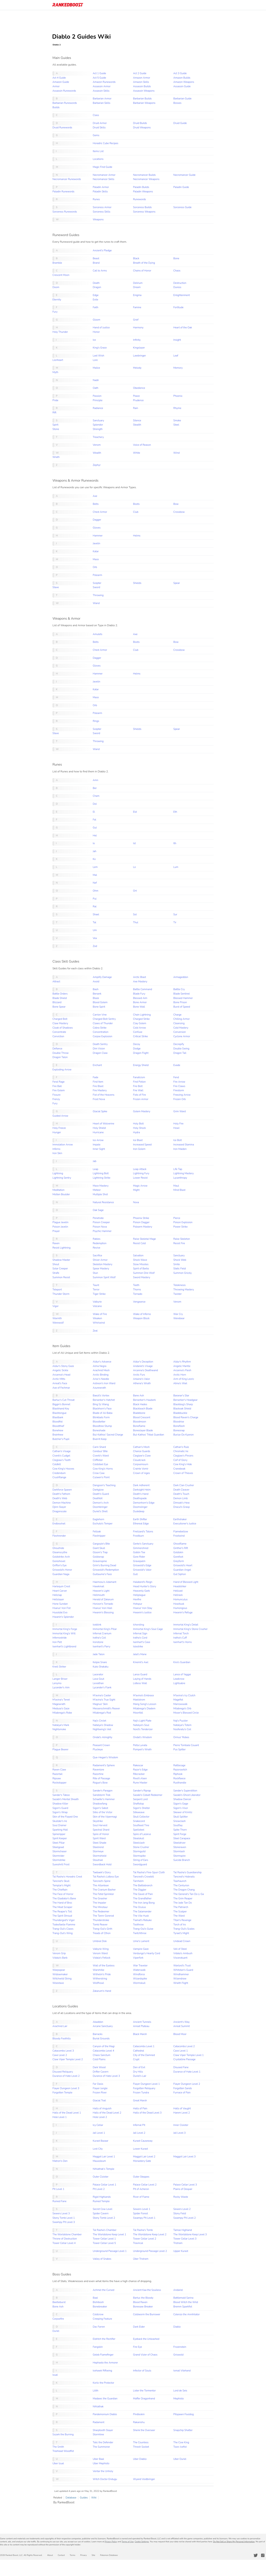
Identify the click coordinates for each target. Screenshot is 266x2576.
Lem (97, 867)
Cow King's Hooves (66, 1468)
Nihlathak (100, 2406)
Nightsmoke (62, 1729)
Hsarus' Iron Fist (64, 1608)
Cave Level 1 (183, 2050)
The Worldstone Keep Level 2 (152, 2234)
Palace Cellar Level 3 (187, 2184)
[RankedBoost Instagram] (264, 2555)
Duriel (58, 2331)
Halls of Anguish (104, 2108)
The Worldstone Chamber (69, 2234)
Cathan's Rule (184, 1447)
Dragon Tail (182, 1053)
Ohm (98, 890)
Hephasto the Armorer (107, 2362)
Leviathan (100, 1683)
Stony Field (182, 2213)
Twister (180, 1294)
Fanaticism (141, 1077)
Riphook (180, 1774)
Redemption (102, 1243)
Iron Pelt (59, 1642)
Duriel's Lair (142, 2076)
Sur (178, 914)
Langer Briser (62, 1679)
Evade (179, 1065)
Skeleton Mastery (105, 1264)
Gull (138, 1574)
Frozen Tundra (143, 2092)
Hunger (59, 1132)
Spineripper (61, 1834)
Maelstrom (142, 1699)
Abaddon (100, 2022)
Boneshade (101, 1430)
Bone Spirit (101, 1006)
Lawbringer (142, 355)
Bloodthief (61, 1426)
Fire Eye (140, 2347)
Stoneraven (182, 1847)
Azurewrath (102, 1387)
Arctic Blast (142, 977)
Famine (140, 307)
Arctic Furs (141, 1374)
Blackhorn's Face (104, 1408)
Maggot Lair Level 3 (187, 2156)
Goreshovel (61, 1561)
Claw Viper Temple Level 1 (191, 2055)
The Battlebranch (145, 1885)
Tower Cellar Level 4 (66, 2243)
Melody (140, 367)
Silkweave (141, 1812)
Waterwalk (142, 1970)
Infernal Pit (142, 2125)
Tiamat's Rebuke (145, 1920)
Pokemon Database (100, 2555)
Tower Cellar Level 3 (187, 2238)
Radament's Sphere (106, 1765)
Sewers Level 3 (63, 2213)
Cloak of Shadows (65, 1027)
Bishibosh (100, 2302)
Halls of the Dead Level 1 (69, 2112)
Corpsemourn (143, 1464)
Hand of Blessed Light (188, 1582)
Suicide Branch (184, 1860)
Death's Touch (184, 1494)
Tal (97, 922)
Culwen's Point (103, 1477)
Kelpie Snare (102, 1662)
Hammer (100, 535)
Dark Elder (141, 2326)
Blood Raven (143, 2302)
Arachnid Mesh (103, 1370)
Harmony (141, 327)
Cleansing (181, 1023)
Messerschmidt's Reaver (108, 1708)
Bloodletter (101, 1421)
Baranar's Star (184, 1395)
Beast (98, 258)
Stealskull (141, 1838)
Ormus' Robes (184, 1737)
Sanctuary (101, 420)
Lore (97, 360)
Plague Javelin (63, 1222)
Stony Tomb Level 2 (106, 2218)
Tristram (180, 2243)
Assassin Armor (104, 86)
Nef (97, 882)
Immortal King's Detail (188, 1624)
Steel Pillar (61, 1842)
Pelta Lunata (143, 1745)
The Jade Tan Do (185, 1902)
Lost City (100, 2148)
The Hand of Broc (65, 1902)
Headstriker (182, 1586)
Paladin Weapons (145, 191)
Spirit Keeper (62, 1838)
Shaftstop (141, 1803)
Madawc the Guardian (107, 2398)
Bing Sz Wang (103, 1404)
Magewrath (61, 1704)
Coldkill (59, 1464)
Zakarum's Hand (104, 1991)
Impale (99, 1144)
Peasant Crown (103, 1745)
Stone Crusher (143, 1847)
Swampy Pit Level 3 (66, 2222)
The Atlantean (103, 1885)
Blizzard (59, 1002)
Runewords (142, 199)
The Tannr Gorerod (105, 1915)
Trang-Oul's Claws (65, 1928)
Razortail (60, 1774)
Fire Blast (100, 1086)
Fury (57, 311)
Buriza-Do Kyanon (186, 1434)
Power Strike (183, 1226)
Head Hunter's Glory (147, 1586)
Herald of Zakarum (105, 1599)
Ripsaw (59, 1778)
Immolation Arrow (65, 1144)
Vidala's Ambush (185, 1953)
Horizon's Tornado (105, 1604)
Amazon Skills (143, 82)
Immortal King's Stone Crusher (193, 1629)
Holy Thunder (62, 332)
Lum (178, 867)
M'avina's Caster (104, 1695)
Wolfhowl (101, 1983)
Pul (97, 898)
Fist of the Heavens (106, 1094)
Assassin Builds (144, 86)
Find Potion (142, 1081)
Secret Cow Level (105, 2209)
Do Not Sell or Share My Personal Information (234, 2541)
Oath (98, 388)
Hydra (139, 1132)
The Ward (181, 1915)
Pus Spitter (182, 1749)
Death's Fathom (64, 1494)
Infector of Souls (145, 2370)
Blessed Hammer (185, 998)
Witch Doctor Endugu (107, 2479)
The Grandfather (145, 1898)
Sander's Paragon (105, 1790)
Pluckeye (100, 1749)
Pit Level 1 (61, 2189)
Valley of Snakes (104, 2259)
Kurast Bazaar (103, 2140)
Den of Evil (142, 2067)
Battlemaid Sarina (186, 2297)
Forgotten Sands (185, 2088)
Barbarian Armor (104, 98)
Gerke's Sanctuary (146, 1543)
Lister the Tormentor (147, 2390)
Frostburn (141, 1535)
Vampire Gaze (143, 1949)
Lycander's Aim (63, 1687)
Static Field (182, 1268)
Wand (98, 603)
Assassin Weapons (146, 90)
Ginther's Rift (183, 1548)
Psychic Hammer (104, 1231)
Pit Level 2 (101, 2189)
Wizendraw (182, 1978)
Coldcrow (100, 2314)
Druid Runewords (65, 127)
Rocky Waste (183, 2197)
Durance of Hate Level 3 (108, 2076)
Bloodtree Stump (105, 1426)
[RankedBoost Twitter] (257, 2555)
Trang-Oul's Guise (146, 1928)
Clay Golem (142, 1023)
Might (139, 1190)
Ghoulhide (60, 1548)
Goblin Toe (142, 1552)
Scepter (99, 583)
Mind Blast (182, 1190)
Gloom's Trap (102, 1552)
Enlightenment (184, 295)
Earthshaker (182, 1519)
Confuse (140, 1032)
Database (73, 2497)
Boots (139, 504)
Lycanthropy (183, 1177)
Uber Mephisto (103, 2463)
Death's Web (62, 1498)
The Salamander (145, 1911)
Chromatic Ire (183, 1451)
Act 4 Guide (61, 77)
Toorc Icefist (182, 2446)
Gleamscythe (62, 1552)
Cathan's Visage (64, 1451)
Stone (58, 429)
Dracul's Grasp (184, 1507)
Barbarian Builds (145, 98)
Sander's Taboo (63, 1795)
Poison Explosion (185, 1222)
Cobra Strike (102, 1027)
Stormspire (182, 1855)
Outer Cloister (103, 2176)
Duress (180, 287)
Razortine (100, 1774)
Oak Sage (100, 1210)
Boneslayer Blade (145, 1430)
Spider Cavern (103, 2213)
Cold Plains (101, 2059)
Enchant (99, 1065)
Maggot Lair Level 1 (106, 2156)
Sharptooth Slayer (105, 2430)
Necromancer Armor (106, 175)
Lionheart (60, 360)
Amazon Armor (144, 77)
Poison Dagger (144, 1222)
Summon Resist (63, 1277)
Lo (137, 867)
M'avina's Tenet (63, 1699)
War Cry (180, 1314)
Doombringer (102, 1507)
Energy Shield (143, 1065)
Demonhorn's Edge (146, 1502)
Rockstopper (62, 1782)
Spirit (58, 424)
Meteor (99, 1190)
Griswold (181, 2354)
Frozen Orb (182, 1099)
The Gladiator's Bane (67, 1898)
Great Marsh (142, 2100)
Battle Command (145, 989)
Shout (58, 1264)
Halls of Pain (143, 2108)
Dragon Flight (143, 1053)
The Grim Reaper (185, 1898)
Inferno (59, 1149)
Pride (58, 400)
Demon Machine (64, 1502)
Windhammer (184, 1974)
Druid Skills (101, 127)
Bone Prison (182, 1002)
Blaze (98, 998)
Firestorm (181, 1090)
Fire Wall (141, 1090)
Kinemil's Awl (143, 1662)
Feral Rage (61, 1081)
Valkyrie (99, 1301)
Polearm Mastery (145, 1226)
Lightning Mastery (186, 1173)
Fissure (59, 1094)
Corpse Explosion (105, 1036)
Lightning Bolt (103, 1173)
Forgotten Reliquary (147, 2088)
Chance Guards (144, 1451)
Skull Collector (144, 1816)
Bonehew (60, 1430)
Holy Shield (101, 1128)
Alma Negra (102, 1366)
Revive (99, 1247)
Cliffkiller (100, 1460)
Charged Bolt (62, 1019)
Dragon (99, 287)
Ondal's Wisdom (145, 1737)
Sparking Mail (62, 1829)
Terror (98, 1289)
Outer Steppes (144, 2176)
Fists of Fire (142, 1094)
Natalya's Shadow (105, 1725)
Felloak (99, 1531)
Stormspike (142, 1855)
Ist (137, 843)
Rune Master (143, 1782)
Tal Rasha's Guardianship (190, 1872)
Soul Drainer (62, 1825)
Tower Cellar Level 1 (106, 2238)
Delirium (140, 283)
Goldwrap (101, 1556)
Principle (100, 400)
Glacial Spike (102, 1111)
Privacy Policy (111, 2541)
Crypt (139, 2059)
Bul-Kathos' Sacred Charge (110, 1434)
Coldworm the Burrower (149, 2314)
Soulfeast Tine (144, 1825)
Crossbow (181, 512)
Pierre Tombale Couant (189, 1745)
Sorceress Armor (104, 207)
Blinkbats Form (103, 1417)
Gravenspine (102, 1561)
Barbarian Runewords (67, 103)
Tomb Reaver (102, 1924)
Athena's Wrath (144, 1383)
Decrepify (181, 1044)
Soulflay (180, 1825)
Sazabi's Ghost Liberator (189, 1795)
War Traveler (143, 1965)
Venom (99, 445)
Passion (99, 396)
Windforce (141, 1974)
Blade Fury (142, 993)
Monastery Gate (145, 2161)
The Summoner (104, 2446)
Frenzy (58, 1099)
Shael (98, 914)
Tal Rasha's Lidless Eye (108, 1876)
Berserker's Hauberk (147, 1400)
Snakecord (141, 1821)
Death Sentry (102, 1044)
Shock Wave (142, 1260)
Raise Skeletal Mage (147, 1239)
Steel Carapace (184, 1838)
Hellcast (180, 1590)
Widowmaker (62, 1974)
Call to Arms (102, 270)
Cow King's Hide (185, 1464)
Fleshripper (101, 1535)
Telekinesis (182, 1285)
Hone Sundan (62, 1604)
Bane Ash (141, 1395)
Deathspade (142, 1498)
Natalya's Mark (63, 1725)
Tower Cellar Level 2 (147, 2238)
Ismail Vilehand (184, 2370)
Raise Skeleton (184, 1239)
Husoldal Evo (62, 1612)
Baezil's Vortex (103, 1395)
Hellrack (180, 1595)
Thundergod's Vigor (66, 1920)
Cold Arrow (142, 1027)
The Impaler (102, 1902)
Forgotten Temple (65, 2092)
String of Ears (143, 1860)
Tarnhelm (141, 1881)
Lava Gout (101, 1679)
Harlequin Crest (64, 1586)
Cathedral (141, 2050)
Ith (177, 843)
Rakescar (141, 1765)
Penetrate (100, 1218)
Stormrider (61, 1855)
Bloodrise (181, 1421)
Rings (98, 721)
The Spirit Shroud (64, 1915)
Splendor (100, 424)
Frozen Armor (143, 1099)
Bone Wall (141, 1006)
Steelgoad (60, 1847)
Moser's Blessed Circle (188, 1712)
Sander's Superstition (188, 1790)
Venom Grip (61, 1953)
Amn (98, 780)
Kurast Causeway (145, 2140)
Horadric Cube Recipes (108, 143)
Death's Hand (143, 1494)
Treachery (100, 437)
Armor (58, 86)
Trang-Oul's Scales (186, 1928)
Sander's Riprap (144, 1790)
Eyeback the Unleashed (149, 2339)
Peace (139, 396)
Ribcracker (141, 1774)
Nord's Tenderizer (145, 1729)
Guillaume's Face (104, 1574)
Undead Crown (184, 1941)
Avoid (98, 981)
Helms (139, 535)
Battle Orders (62, 993)
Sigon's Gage (183, 1803)
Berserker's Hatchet (106, 1400)
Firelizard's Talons (146, 1531)
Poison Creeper (103, 1222)
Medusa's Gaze (63, 1708)
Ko (96, 859)
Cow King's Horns (105, 1468)
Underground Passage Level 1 (112, 2251)
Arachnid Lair (62, 2026)
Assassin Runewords (67, 90)
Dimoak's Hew (184, 1502)
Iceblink (99, 1624)
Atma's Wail (183, 1383)
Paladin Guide (184, 187)
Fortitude (181, 307)
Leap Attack (142, 1169)
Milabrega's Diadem (147, 1708)
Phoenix (180, 396)
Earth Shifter (142, 1519)
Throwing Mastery (186, 1289)
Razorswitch (183, 1769)
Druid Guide (182, 123)
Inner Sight (101, 1149)
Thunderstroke (103, 1920)
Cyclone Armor (184, 1036)
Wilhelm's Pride (104, 1974)
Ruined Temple (103, 2201)
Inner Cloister (183, 2125)
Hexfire (140, 1599)
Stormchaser (62, 1851)
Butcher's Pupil (63, 1439)
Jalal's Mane (142, 1654)
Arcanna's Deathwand (148, 1370)
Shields (140, 583)
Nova (138, 1202)
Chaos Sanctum (104, 2055)
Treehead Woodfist (65, 2451)
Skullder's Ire (62, 1821)
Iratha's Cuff (182, 1637)
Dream (139, 287)
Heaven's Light (103, 1590)
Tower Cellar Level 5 (106, 2243)
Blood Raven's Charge (188, 1417)
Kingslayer (141, 347)
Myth (58, 372)
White (139, 453)
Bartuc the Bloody (146, 2297)
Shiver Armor (102, 1260)
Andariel (180, 2290)
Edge (98, 295)
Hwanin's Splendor (65, 1617)
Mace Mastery (103, 1185)
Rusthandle (182, 1782)
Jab (97, 1161)
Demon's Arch (103, 1502)
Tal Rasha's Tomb (145, 2230)
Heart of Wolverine (106, 1123)
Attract (59, 981)
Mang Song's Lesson (147, 1704)
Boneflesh (181, 1426)
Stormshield (102, 1855)
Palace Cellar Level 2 (147, 2184)
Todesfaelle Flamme (66, 1924)
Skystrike (100, 1821)
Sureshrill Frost (63, 1864)
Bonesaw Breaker (145, 2306)
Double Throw (63, 1053)
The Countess (143, 2442)
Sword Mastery (144, 1277)
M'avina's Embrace (146, 1695)
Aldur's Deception (146, 1361)
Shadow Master (64, 1260)
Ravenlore (101, 1769)
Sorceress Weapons (147, 211)
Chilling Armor (184, 1019)
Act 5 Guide (102, 77)
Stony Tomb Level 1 (66, 2218)
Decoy (139, 1044)
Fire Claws (182, 1086)
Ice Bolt (180, 1140)
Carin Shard (101, 1447)
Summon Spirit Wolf (106, 1277)
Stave (58, 587)
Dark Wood (101, 2067)
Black (139, 258)
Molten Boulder (63, 1194)
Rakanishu (141, 2422)
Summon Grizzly (185, 1273)
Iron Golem (142, 1149)
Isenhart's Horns (185, 1642)
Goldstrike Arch (63, 1556)
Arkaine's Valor (144, 1379)
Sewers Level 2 (184, 2209)
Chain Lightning (144, 1014)
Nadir (98, 380)
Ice (96, 340)
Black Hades (143, 1404)
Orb (97, 567)
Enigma (140, 295)
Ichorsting (141, 1624)
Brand (98, 263)
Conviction (61, 1036)
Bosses (180, 103)
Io (96, 843)
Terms (68, 2555)
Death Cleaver (184, 1489)
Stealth (140, 424)
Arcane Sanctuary (105, 2026)
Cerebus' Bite (102, 1451)
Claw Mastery (63, 1023)
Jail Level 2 (142, 2133)
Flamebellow (183, 1531)
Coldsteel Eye (103, 1464)
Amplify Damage (104, 977)
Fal (97, 819)
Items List (100, 151)
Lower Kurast (143, 2148)
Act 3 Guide (182, 73)
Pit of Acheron (143, 2189)
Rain (138, 408)
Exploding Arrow (64, 1069)
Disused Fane (183, 2067)
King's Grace (102, 347)
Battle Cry (181, 989)
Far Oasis (100, 2084)
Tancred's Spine (104, 1881)
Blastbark (60, 1417)
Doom (58, 287)
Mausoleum (101, 2161)
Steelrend (100, 1847)
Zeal (97, 1330)
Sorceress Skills (104, 211)
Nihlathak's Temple (106, 2169)
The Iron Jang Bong (146, 1902)
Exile (98, 299)
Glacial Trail (101, 2100)
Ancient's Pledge (104, 250)
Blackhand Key (63, 1408)
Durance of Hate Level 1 (189, 2071)
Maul (179, 1185)
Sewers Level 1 (144, 2209)
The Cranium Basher (106, 1889)
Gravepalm (142, 1561)
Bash (98, 989)
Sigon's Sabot (103, 1808)
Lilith (98, 2390)
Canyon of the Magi (106, 2046)
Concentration (103, 1032)
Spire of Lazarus (145, 1834)
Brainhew (60, 1434)
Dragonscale (62, 1511)
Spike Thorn (182, 1829)
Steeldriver (182, 1842)
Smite (179, 1264)
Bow (178, 504)
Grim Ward (182, 1111)
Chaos (179, 270)
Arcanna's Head (64, 1374)
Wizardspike (142, 1978)
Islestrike (141, 1646)
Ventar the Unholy (105, 2471)
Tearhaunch (182, 1881)
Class (98, 115)
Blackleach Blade (145, 1408)
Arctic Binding (103, 1374)
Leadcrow (181, 1679)
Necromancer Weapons (149, 179)
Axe (97, 496)
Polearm (100, 575)
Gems (98, 135)
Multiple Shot (102, 1194)
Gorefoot (181, 1556)
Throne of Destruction (67, 2238)
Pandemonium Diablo (107, 2414)
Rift (57, 412)
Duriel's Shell (102, 1511)
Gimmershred (143, 1548)
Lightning (60, 1173)
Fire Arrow (182, 1081)
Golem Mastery (144, 1111)
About (48, 2555)
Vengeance (142, 1301)
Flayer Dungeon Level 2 (189, 2084)
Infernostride (62, 1637)
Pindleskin (141, 2414)
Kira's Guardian (184, 1662)
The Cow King (184, 2442)
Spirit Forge (182, 1834)
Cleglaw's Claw (144, 1455)
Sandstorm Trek (104, 1795)
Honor (98, 332)
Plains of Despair (185, 2189)
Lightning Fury (144, 1173)
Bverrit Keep (102, 1439)
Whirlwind (101, 1322)
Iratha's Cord (143, 1637)
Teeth (139, 1285)
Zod (97, 946)
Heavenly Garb (144, 1590)
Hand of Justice (103, 327)
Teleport (59, 1289)
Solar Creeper (62, 1268)
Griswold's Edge (145, 1565)
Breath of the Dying (146, 263)
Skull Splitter (183, 1816)
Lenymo (59, 1683)
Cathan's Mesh (144, 1447)
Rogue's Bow (102, 1782)
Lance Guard (143, 1674)
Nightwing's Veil (104, 1729)
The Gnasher (102, 1898)
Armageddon (183, 977)
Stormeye (100, 1851)
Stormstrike (61, 1860)
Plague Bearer (63, 1749)
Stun (98, 1273)
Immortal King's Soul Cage (150, 1629)
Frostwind (181, 1535)
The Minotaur (102, 1907)
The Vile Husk (143, 1915)
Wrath (58, 457)
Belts (98, 504)
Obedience (142, 388)
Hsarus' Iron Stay (145, 1608)
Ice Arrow (100, 1140)
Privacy (77, 2555)
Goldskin (181, 1552)
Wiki (96, 2497)
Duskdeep (141, 1511)
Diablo (179, 2326)
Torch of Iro (182, 1924)
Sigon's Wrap (62, 1812)
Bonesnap (181, 1430)
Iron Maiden (182, 1149)
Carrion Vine (102, 1014)
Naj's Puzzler (183, 1720)
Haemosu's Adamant (107, 1582)
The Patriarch (183, 1907)
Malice (99, 367)
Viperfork (141, 1957)
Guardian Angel (185, 1569)
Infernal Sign (143, 1633)
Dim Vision (101, 1048)
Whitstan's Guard (186, 1970)
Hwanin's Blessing (105, 1612)
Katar (98, 551)
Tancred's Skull (63, 1881)
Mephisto (181, 2398)
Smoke (180, 420)
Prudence (141, 400)
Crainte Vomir (143, 1468)
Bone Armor (142, 1002)
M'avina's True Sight (106, 1699)
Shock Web (182, 1260)
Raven (58, 1243)
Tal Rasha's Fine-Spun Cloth (151, 1872)
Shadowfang (102, 1803)
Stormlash (181, 1851)
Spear (179, 583)
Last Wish (101, 355)
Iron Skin (60, 1153)
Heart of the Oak (185, 327)
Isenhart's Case (144, 1642)
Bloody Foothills (64, 2038)
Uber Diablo (142, 2459)
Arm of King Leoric (186, 1379)
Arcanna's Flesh (185, 1370)
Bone (179, 258)
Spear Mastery (103, 1268)
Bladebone (142, 1413)
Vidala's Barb (62, 1957)
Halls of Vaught (184, 2108)
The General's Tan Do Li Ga (191, 1894)
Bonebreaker (102, 2306)
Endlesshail (61, 1523)
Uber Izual (60, 2463)
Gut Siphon (182, 1574)
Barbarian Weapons (147, 103)
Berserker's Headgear (188, 1400)
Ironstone (100, 1642)
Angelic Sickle (63, 1370)
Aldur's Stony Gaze (66, 1366)
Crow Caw (101, 1473)
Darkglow (100, 1489)
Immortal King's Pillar (107, 1629)
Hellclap (59, 1595)
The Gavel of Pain (145, 1894)
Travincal (141, 2243)
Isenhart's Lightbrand (67, 1646)
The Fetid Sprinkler (106, 1894)
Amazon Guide (63, 82)
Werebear (181, 1318)
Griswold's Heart (185, 1565)
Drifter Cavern (103, 2071)
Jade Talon (101, 1654)
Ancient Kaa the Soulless (150, 2290)
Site (86, 2555)
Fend (179, 1077)
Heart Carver (62, 1590)
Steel (179, 424)
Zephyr (99, 465)
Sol (137, 914)
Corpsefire (60, 2318)
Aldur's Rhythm (184, 1361)
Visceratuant (183, 1957)
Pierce (179, 1218)
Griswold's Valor (145, 1569)
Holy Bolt (141, 1123)
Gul (97, 827)
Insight (180, 340)
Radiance (100, 408)
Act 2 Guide (142, 73)
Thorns (139, 1289)
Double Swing (184, 1048)
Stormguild (142, 1851)
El (96, 812)
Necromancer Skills (106, 179)
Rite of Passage (104, 1778)
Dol (97, 804)
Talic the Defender (105, 2442)
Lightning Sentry (64, 1177)
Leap (98, 1169)
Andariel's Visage (145, 1366)
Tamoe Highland (185, 2230)
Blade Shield (62, 998)
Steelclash (141, 1842)
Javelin (99, 543)
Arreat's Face (62, 1383)
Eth (178, 812)
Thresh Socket (143, 2446)
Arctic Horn (182, 1374)
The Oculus (142, 1907)
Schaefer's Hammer (106, 1799)
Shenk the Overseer (147, 2430)
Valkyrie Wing (103, 1949)
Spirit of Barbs (143, 1268)
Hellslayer (60, 1599)
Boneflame (142, 1426)
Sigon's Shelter (144, 1808)
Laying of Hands (145, 1679)
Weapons (100, 219)
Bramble (59, 263)
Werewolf (60, 1322)
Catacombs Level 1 (146, 2046)
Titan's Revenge (185, 1920)
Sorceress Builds (145, 207)
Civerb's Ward (103, 1455)
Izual (57, 2375)
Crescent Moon (63, 275)
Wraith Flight (183, 1983)
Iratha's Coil (101, 1637)
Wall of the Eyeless (106, 1965)
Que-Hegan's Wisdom (108, 1757)
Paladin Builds (144, 187)
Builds (58, 107)
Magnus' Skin (102, 1704)
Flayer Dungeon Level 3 (68, 2088)
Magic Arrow (143, 1185)
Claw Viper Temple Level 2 (70, 2059)
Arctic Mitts (61, 1379)
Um (97, 930)
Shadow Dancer (185, 1799)
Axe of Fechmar (63, 1387)
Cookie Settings (142, 2541)
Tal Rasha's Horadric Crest (69, 1876)
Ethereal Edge (143, 1523)
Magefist (181, 1699)
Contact (58, 2555)
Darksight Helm (144, 1489)
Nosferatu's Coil (185, 1729)
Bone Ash (60, 2306)
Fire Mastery (102, 1090)
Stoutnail (100, 1860)
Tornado (140, 1294)
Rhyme (180, 408)
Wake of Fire (102, 1314)
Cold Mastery (183, 1027)
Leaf (178, 355)
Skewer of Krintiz (185, 1812)
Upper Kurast (183, 2251)
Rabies (99, 1239)
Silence (140, 420)
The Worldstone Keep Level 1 (112, 2234)
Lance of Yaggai (184, 1674)
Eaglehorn (101, 1519)
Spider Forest (143, 2213)
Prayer (58, 1231)
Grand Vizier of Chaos (148, 2354)
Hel (97, 835)
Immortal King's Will (66, 1633)
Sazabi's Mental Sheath (68, 1799)
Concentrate (62, 1032)
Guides (86, 2497)
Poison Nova (102, 1226)
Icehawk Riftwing (105, 2370)
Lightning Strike (104, 1177)
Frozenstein (182, 2347)
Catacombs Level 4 (106, 2050)
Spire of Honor (103, 1834)
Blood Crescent (144, 1417)
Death (98, 283)
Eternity (59, 299)
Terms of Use (128, 2541)
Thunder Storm (63, 1294)
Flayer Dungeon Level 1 (149, 2084)
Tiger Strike (101, 1294)
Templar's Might (64, 1885)
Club (138, 512)
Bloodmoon (142, 1421)
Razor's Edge (143, 1769)
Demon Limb (183, 1498)
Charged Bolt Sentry (106, 1019)
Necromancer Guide (187, 175)
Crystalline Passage (187, 2059)
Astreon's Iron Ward (106, 1383)
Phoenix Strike (144, 1218)
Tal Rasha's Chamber (107, 2230)
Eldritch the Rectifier (106, 2339)
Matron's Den (62, 2161)
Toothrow (141, 1924)
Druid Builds (142, 123)
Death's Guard (103, 1494)
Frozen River (102, 2092)
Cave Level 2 (62, 2055)
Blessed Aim (143, 998)
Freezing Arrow (184, 1094)
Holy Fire (181, 1123)
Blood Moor (182, 2034)
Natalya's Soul (144, 1725)
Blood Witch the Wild (188, 2302)
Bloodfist (60, 1421)
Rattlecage (182, 1765)
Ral (97, 906)
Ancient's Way (184, 2022)
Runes (98, 199)
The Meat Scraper (65, 1907)
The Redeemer (103, 1911)
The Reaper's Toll (64, 1911)
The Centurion (184, 1885)
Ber (97, 788)
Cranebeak (182, 1468)
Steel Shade (102, 1842)
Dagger (99, 519)
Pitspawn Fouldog (186, 2414)
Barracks (100, 2034)
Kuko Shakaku (103, 1666)
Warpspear (61, 1970)
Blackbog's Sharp (185, 1404)
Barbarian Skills (104, 103)
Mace (98, 559)
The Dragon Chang (186, 1889)
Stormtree (101, 2434)
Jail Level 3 (182, 2133)
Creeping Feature (105, 2318)
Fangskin (100, 2347)
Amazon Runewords (106, 82)
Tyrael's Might (184, 1933)
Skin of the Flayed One (67, 1816)
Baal (97, 2297)
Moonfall (141, 1712)
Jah (97, 851)
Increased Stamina (186, 1144)
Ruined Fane (62, 2201)
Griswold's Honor (64, 1569)
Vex (97, 938)
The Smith (60, 2446)
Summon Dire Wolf (146, 1273)
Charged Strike (144, 1019)
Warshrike (101, 1970)
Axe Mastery (143, 981)
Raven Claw (62, 1769)
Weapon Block (144, 1318)
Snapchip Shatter (185, 2430)
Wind (179, 453)
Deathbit (100, 1498)
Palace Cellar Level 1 (107, 2184)
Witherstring (102, 1978)
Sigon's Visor (183, 1808)
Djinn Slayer (62, 1507)
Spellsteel (141, 1829)
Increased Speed (145, 1144)
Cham (98, 796)
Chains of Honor (145, 270)
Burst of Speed (184, 1006)
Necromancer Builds (147, 175)
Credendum (61, 1473)
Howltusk (181, 1604)
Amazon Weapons (186, 82)
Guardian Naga (63, 1574)
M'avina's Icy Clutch (187, 1695)
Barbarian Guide (185, 98)
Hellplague (142, 1595)
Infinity (139, 340)
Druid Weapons (144, 127)
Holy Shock (142, 1128)
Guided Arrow (63, 1115)
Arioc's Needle (103, 1379)
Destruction (182, 283)
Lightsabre (182, 1683)
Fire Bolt (140, 1086)
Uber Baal (101, 2459)
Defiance (60, 1048)
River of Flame (144, 2197)
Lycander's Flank (104, 1687)
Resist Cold (142, 1243)
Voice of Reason (144, 445)
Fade (98, 1077)
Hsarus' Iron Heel (105, 1608)
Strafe (58, 1273)
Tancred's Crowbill (146, 1876)
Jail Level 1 (101, 2133)
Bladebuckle (183, 1413)
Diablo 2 (59, 44)
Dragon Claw (102, 1053)
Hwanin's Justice (145, 1612)
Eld (137, 812)
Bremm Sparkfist (185, 2306)
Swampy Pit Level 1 (147, 2218)
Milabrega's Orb (185, 1708)
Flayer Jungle (102, 2088)
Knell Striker (62, 1666)
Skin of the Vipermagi (107, 1816)
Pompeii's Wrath (145, 1749)
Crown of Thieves (186, 1473)
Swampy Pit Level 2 (187, 2218)
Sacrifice (100, 1255)
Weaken (100, 1318)
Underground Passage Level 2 (152, 2251)
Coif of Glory (183, 1460)
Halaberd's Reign (145, 1582)
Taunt (98, 1285)
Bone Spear (61, 1006)
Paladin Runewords (66, 191)
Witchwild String (64, 1978)
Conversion (182, 1032)
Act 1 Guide (102, 73)
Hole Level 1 (62, 2117)
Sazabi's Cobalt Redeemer (150, 1795)
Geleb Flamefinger (105, 2354)
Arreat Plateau (144, 2026)
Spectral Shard (103, 1829)
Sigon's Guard (63, 1808)
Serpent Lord (143, 1799)
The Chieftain (62, 1889)
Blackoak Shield (185, 1408)
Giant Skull (101, 1548)
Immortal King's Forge (67, 1629)
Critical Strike (143, 1036)
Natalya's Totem (185, 1725)
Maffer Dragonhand (146, 2398)
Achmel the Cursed (106, 2290)
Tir (177, 922)
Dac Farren (101, 2326)
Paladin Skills (102, 191)
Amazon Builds (184, 77)
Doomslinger (143, 1507)
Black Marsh (142, 2034)
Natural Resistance (105, 1202)
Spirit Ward (101, 1838)
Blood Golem (102, 1002)
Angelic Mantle (184, 1366)
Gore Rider (142, 1556)
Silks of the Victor (105, 1812)
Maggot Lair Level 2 (147, 2156)
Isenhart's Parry (104, 1646)
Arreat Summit (184, 2026)
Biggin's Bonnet (64, 1404)
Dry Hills (140, 2071)
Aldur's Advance (104, 1361)
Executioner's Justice (187, 1523)
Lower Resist (143, 1177)
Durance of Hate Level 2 (68, 2076)
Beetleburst (61, 2302)
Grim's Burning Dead (107, 1565)
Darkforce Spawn (64, 1489)
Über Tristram (143, 2259)
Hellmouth (101, 1595)
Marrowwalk (183, 1704)
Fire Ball (59, 1086)
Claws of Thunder (105, 1023)
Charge (180, 1014)
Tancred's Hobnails (186, 1876)
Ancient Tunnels (145, 2022)
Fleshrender (61, 1535)
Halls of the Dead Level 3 (150, 2112)
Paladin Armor (103, 187)
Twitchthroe (142, 1933)
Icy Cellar (100, 2125)
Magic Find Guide (105, 167)
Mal (97, 875)
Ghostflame (182, 1543)
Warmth (59, 1318)
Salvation (141, 1255)
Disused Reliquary (65, 2071)
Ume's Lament (144, 1941)
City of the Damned (146, 2055)
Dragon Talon (62, 1057)
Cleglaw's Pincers (186, 1455)
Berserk (99, 993)
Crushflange (62, 1477)
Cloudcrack (142, 1460)
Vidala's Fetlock (104, 1957)
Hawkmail (101, 1586)
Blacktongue (62, 1413)
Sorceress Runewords (67, 211)
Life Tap (180, 1169)
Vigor (58, 1306)
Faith (98, 307)
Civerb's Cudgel (64, 1455)
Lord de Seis (183, 2390)
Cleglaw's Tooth (64, 1460)
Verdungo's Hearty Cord (149, 1953)
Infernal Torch (183, 1633)
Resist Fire (182, 1243)
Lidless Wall (142, 1683)
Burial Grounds (103, 2038)
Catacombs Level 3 (65, 2050)
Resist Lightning (64, 1247)
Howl (179, 1128)
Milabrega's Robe (64, 1712)
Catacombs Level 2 (186, 2046)
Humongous (183, 1608)
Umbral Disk (102, 1941)
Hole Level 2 (102, 2117)
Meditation (61, 1190)
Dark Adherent (144, 1485)
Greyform (181, 1561)
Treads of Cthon (104, 1933)
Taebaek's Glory (104, 1872)
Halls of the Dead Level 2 (109, 2112)
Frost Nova (101, 1099)
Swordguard (142, 1864)
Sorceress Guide (185, 207)
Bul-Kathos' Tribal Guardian (151, 1434)
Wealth (99, 453)
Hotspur (140, 1604)
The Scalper (182, 1911)
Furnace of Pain (184, 2092)
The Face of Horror (65, 1894)
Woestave (60, 1983)
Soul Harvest (102, 1825)
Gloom (99, 319)
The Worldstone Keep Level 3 (192, 2234)
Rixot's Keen (142, 1778)
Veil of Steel (182, 1949)
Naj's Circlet (102, 1720)
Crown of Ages (144, 1473)
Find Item (100, 1081)
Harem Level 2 (184, 2112)
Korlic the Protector (106, 2382)
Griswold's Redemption (108, 1569)
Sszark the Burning (65, 2434)
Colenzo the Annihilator (189, 2314)
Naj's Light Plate (145, 1720)
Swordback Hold (104, 1864)
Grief (138, 319)
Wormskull (142, 1983)
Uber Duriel (182, 2459)
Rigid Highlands (104, 2197)
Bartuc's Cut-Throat (66, 1400)
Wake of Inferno (144, 1314)
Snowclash (182, 1821)
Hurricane (100, 1132)
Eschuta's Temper (105, 1523)
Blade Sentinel (184, 993)
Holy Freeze (61, 1128)
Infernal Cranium (104, 1633)
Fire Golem (61, 1090)
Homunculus (183, 1599)
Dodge (139, 1048)
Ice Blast (140, 1140)
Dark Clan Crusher (186, 1485)
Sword (99, 587)
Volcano (99, 1306)
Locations (100, 159)
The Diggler (142, 1889)
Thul (138, 922)
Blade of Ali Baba (105, 1413)
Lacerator (100, 1674)
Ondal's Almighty (105, 1737)
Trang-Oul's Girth (105, 1928)
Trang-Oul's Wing (65, 1933)
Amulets (100, 634)
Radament (101, 2422)
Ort (137, 890)
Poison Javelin (63, 1226)
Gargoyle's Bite (103, 1543)
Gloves (99, 527)
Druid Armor (102, 123)
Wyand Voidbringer (146, 2479)
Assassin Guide (184, 86)
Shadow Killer (63, 1803)
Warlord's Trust (184, 1965)
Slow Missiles (143, 1264)
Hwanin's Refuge (185, 1612)
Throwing (100, 595)
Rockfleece (182, 1778)
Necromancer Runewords (69, 179)
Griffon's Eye (62, 1565)
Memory (180, 367)
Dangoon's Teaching (106, 1485)
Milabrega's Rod (104, 1712)
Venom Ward (102, 1953)
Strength (100, 429)
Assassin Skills (103, 90)
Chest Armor (102, 512)
